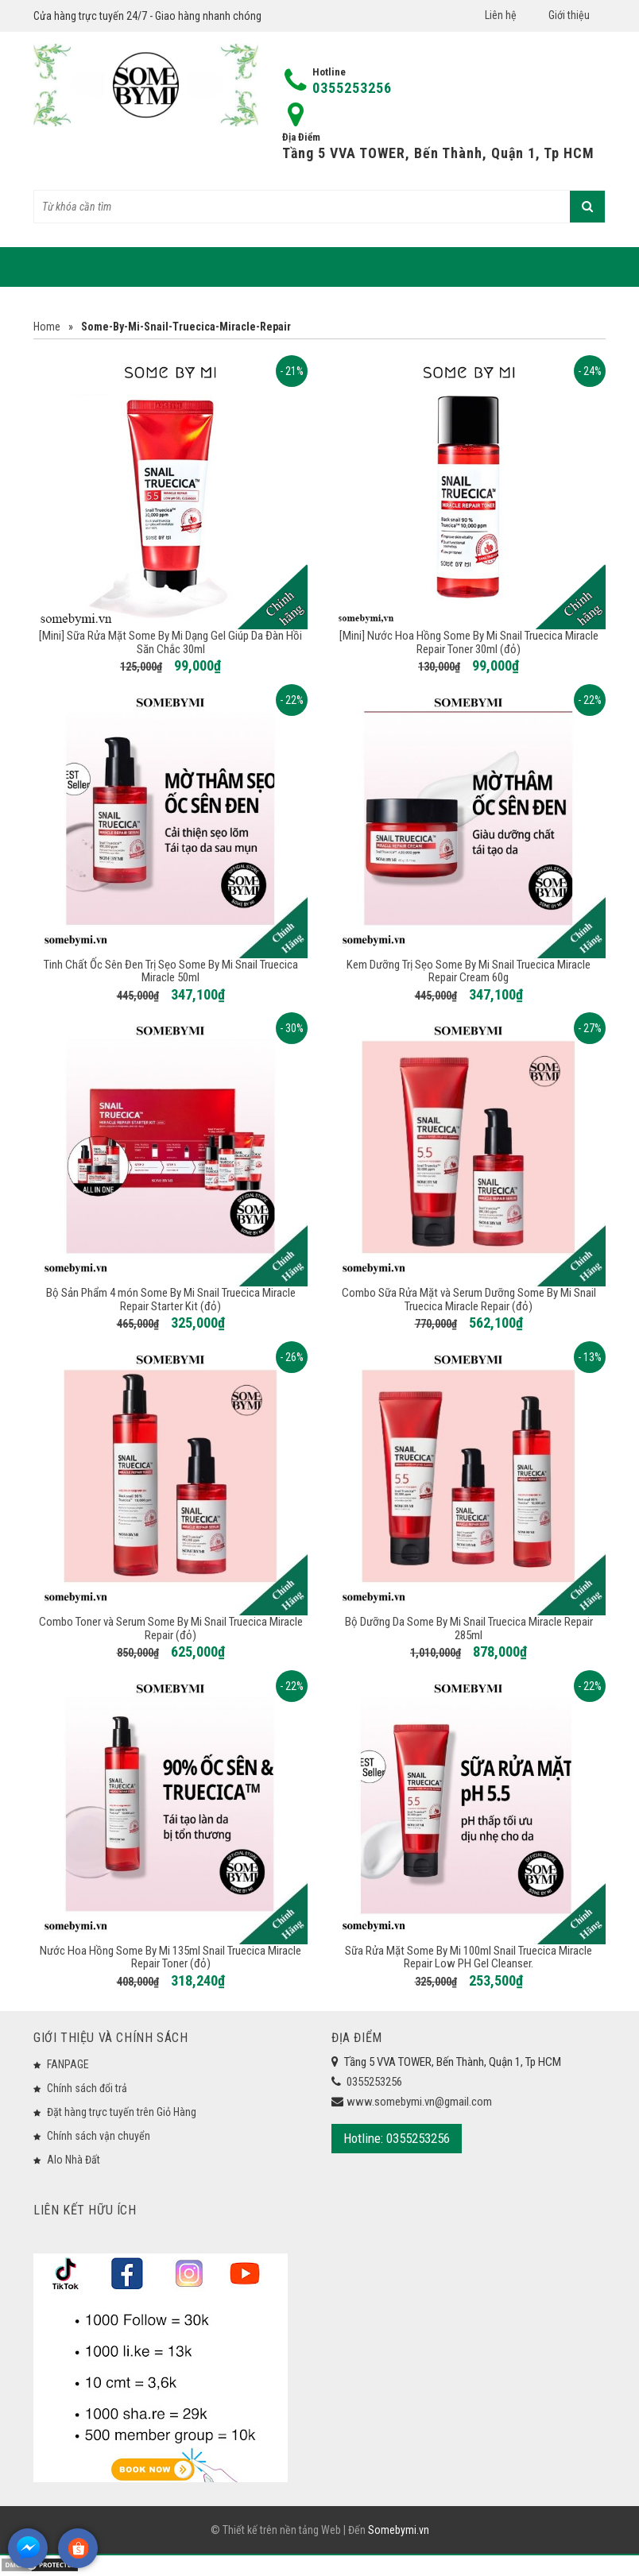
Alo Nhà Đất (73, 2159)
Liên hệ (501, 15)
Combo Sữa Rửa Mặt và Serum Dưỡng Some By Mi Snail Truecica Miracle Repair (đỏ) (469, 1299)
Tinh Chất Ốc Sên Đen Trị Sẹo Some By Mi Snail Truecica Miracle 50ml (171, 971)
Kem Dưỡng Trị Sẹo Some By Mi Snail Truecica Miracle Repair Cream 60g (469, 971)
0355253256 (352, 87)
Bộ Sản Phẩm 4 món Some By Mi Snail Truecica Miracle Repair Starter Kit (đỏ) (171, 1299)
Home (46, 326)
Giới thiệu (569, 15)
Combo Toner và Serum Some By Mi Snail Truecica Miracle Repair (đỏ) (171, 1628)
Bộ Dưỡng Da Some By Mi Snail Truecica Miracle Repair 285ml (469, 1628)
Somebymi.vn (398, 2534)
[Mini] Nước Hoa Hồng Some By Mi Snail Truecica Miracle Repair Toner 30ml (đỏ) (468, 642)
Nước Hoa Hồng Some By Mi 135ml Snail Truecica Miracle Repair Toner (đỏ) (170, 1957)
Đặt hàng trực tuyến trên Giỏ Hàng (121, 2112)
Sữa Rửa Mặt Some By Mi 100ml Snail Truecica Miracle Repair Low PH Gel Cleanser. (468, 1957)
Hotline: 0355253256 (396, 2138)
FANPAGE (68, 2064)
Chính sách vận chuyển (98, 2135)
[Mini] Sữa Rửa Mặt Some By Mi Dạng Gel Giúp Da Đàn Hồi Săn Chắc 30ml (170, 642)
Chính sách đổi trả (87, 2088)
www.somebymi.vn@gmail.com (419, 2101)
